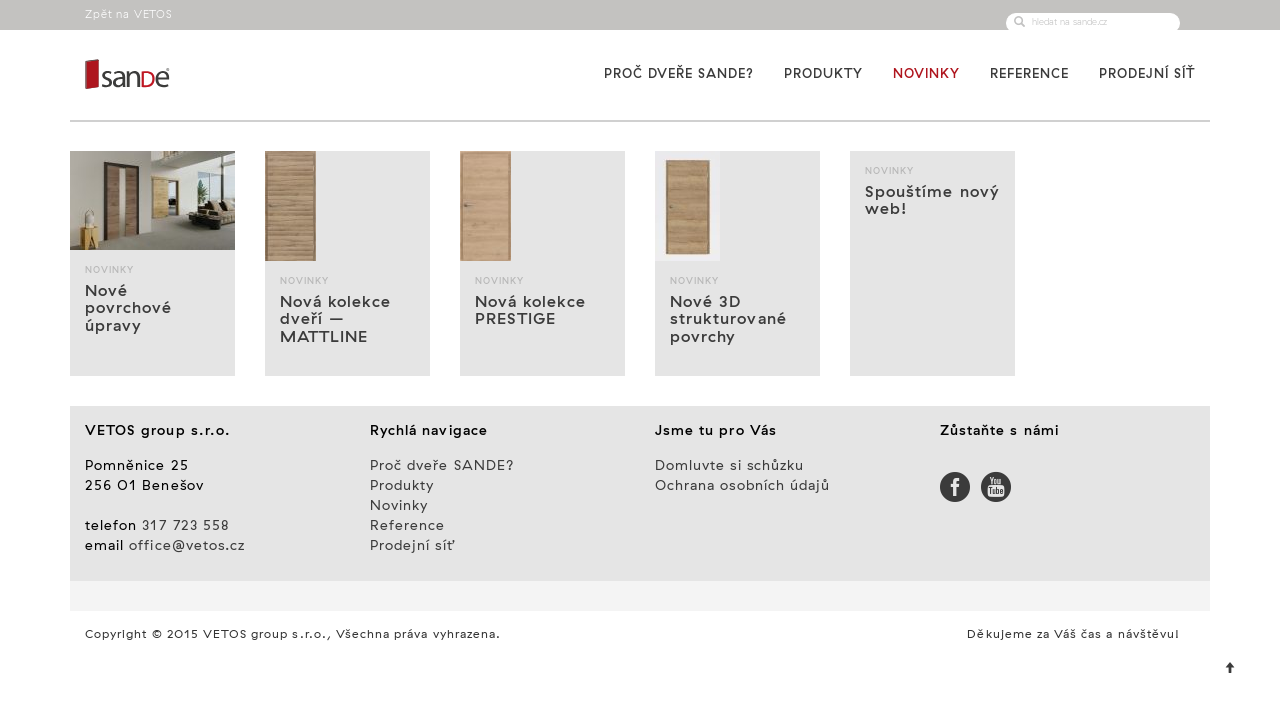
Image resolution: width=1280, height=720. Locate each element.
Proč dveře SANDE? (679, 74)
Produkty (823, 74)
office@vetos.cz (187, 546)
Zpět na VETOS (129, 14)
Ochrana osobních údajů (742, 486)
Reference (1029, 74)
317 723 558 (186, 526)
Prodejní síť (1147, 74)
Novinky (926, 74)
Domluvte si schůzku (729, 466)
